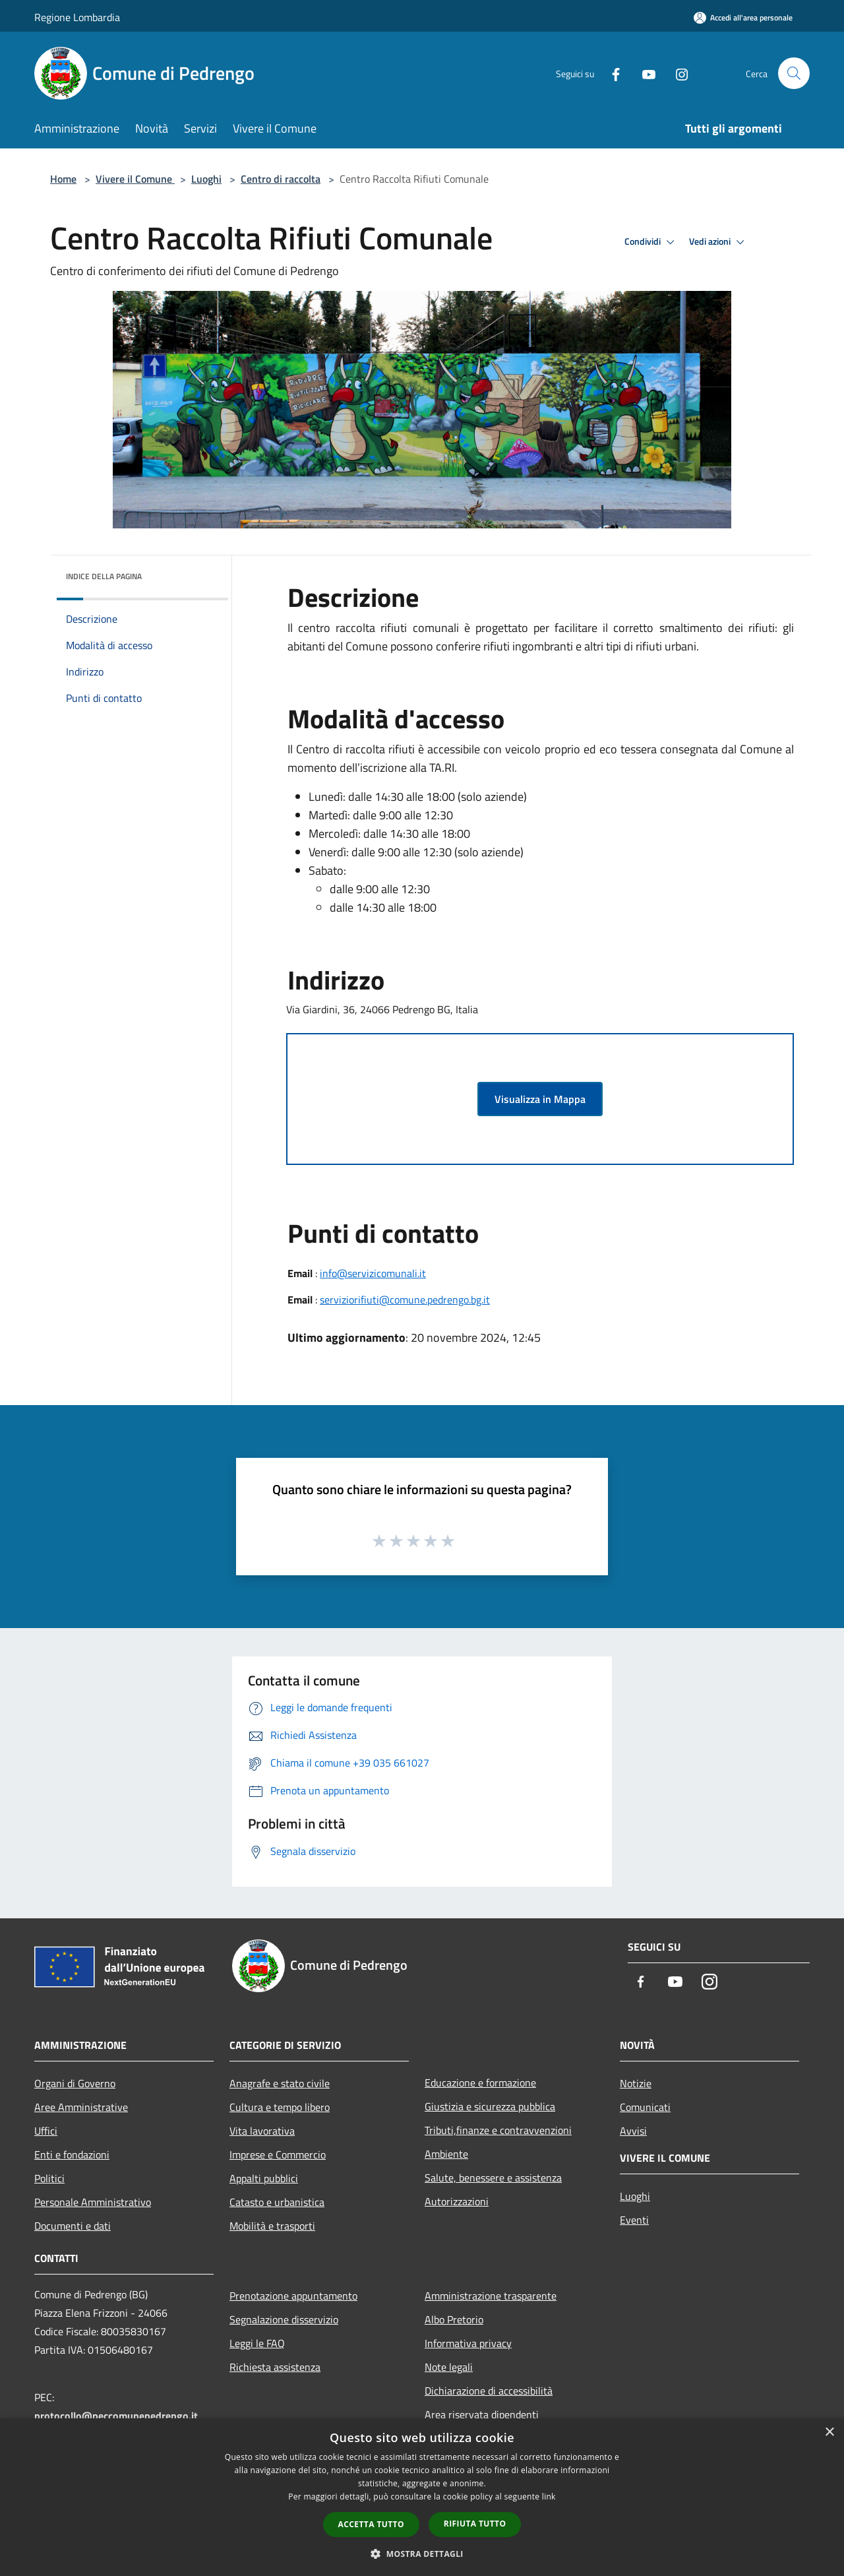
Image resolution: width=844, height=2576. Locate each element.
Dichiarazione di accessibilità (489, 2391)
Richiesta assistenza (274, 2367)
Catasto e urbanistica (276, 2202)
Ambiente (446, 2154)
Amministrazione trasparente (491, 2296)
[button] (422, 2553)
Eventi (634, 2220)
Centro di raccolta (280, 179)
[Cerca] (794, 73)
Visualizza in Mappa (540, 1099)
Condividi (651, 242)
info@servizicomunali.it (373, 1273)
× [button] (829, 2432)
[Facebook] (610, 73)
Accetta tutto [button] (371, 2524)
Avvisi (633, 2131)
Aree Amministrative (81, 2107)
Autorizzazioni (457, 2201)
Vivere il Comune (135, 179)
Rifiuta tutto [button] (475, 2523)
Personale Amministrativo (92, 2202)
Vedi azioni (718, 242)
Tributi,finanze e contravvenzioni (498, 2130)
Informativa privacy (468, 2343)
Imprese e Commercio (277, 2154)
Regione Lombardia (77, 17)
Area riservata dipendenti (482, 2414)
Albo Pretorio (454, 2319)
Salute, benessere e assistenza (493, 2177)
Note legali (449, 2367)
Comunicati (645, 2107)
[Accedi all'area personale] (743, 17)
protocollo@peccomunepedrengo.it (116, 2416)
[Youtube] (643, 73)
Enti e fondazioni (71, 2154)
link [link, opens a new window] (549, 2496)
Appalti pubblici (263, 2178)
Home (63, 179)
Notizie (635, 2083)
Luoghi (206, 179)
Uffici (45, 2131)
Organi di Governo (74, 2083)
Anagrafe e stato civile (279, 2083)
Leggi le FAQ (257, 2343)
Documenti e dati (72, 2226)
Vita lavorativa (262, 2131)
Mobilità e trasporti (272, 2226)
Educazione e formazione (480, 2082)
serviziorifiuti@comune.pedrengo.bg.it (405, 1299)
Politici (49, 2178)
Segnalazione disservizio (283, 2319)
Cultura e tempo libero (279, 2107)
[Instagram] (676, 73)
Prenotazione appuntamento (293, 2296)
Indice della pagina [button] (104, 576)
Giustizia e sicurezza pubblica (490, 2106)
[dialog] (422, 2497)
